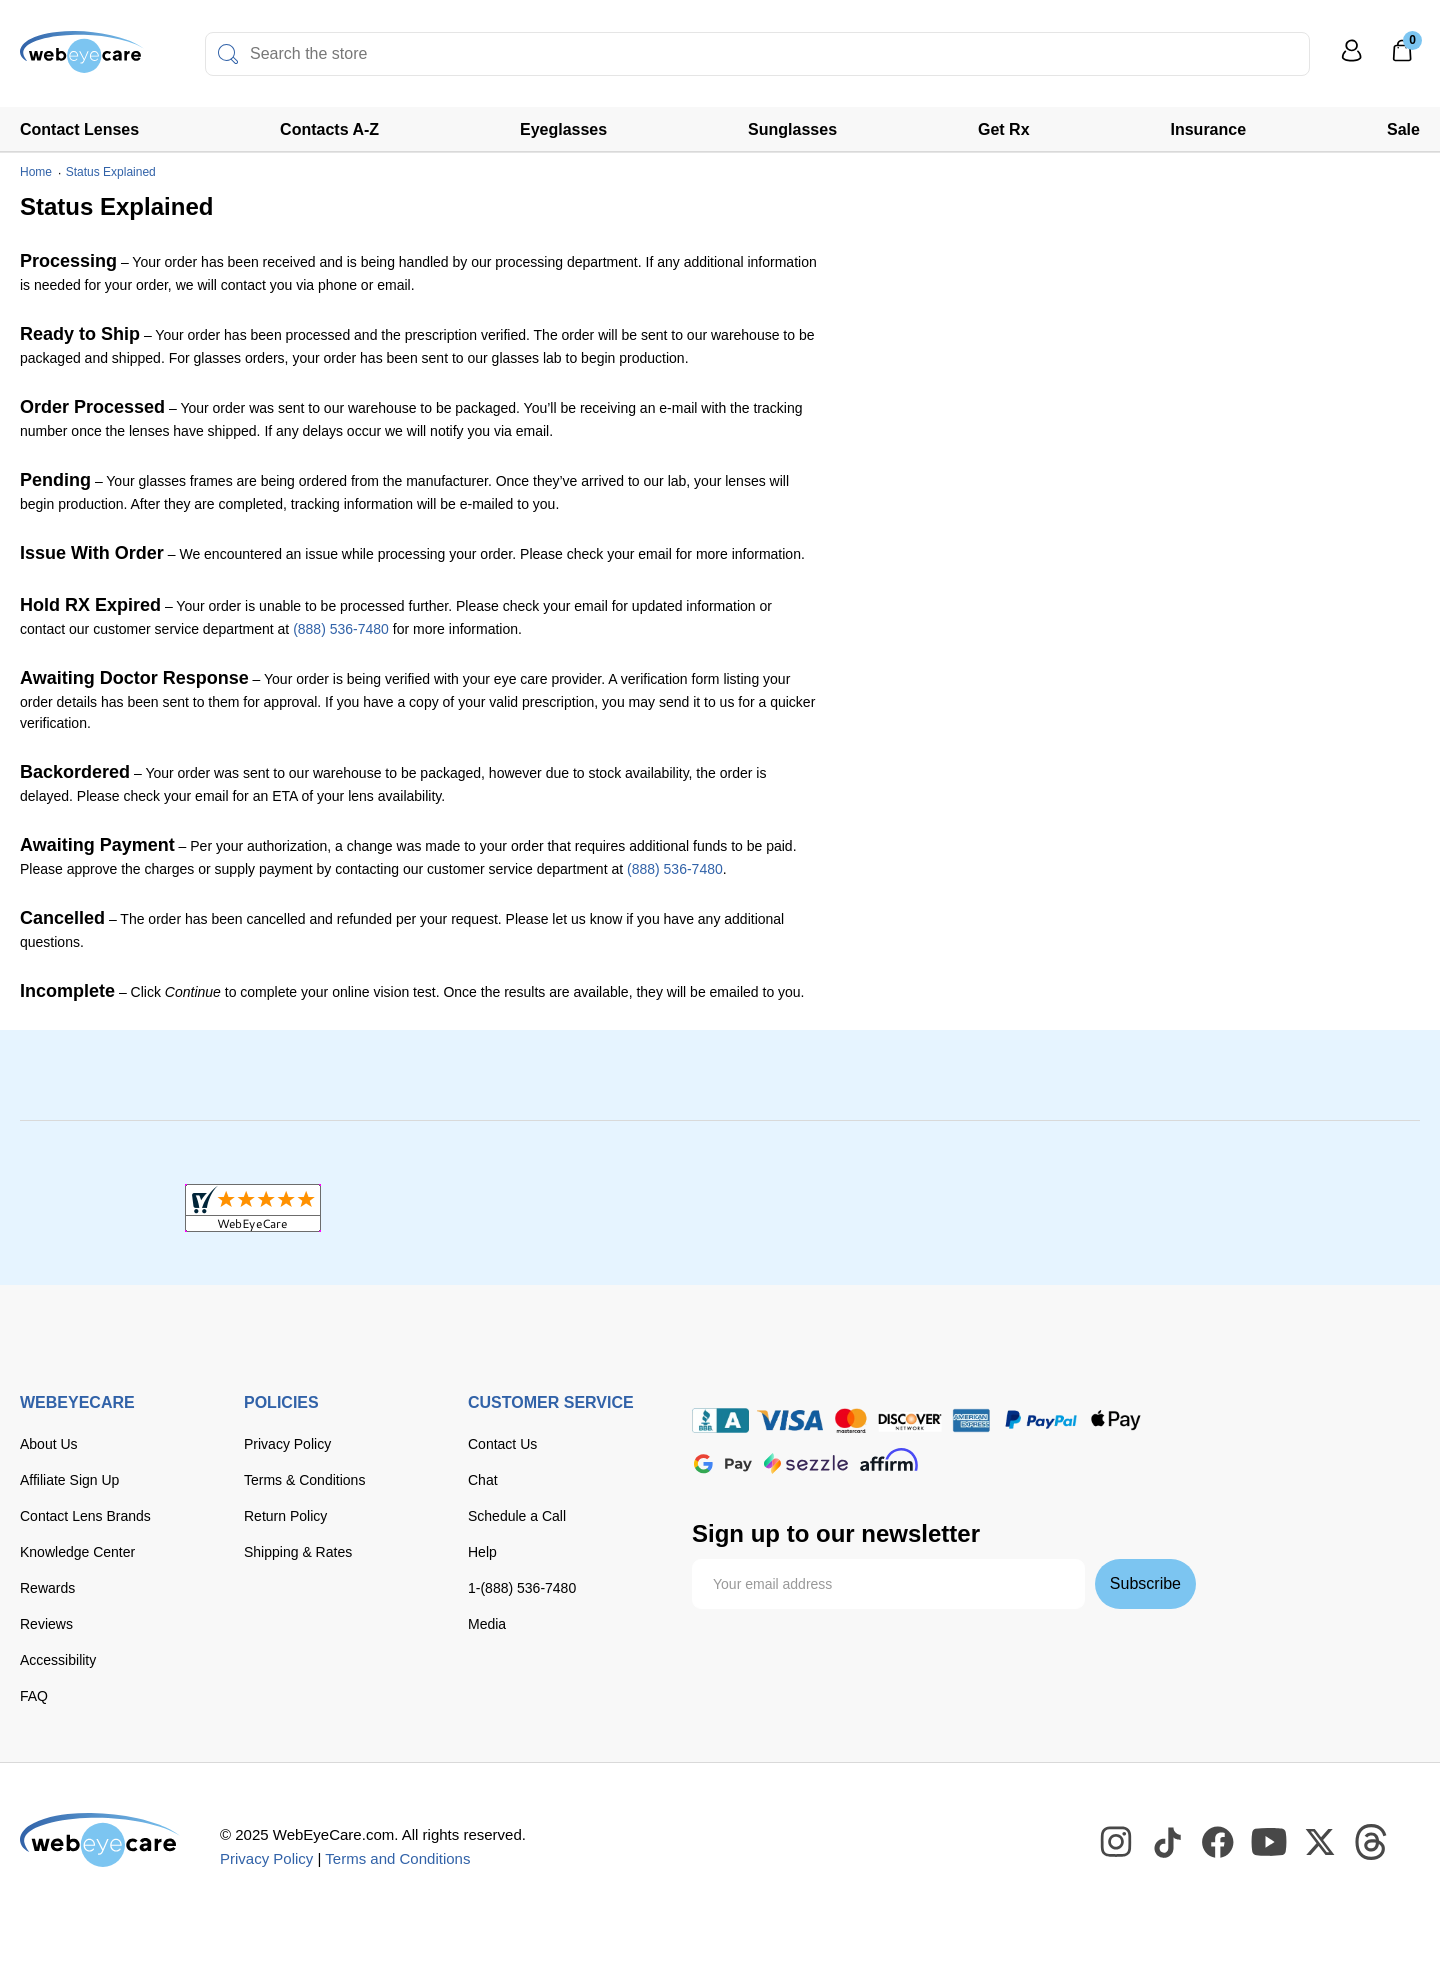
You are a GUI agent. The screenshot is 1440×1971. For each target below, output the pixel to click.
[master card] (850, 1420)
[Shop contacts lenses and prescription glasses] (82, 59)
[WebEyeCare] (100, 1840)
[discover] (910, 1420)
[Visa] (790, 1420)
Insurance (1209, 129)
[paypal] (1041, 1420)
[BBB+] (720, 1208)
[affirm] (889, 1459)
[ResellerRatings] (1186, 1208)
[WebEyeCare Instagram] (1117, 1843)
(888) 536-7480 (341, 629)
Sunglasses (792, 129)
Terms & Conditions (304, 1480)
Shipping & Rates (298, 1552)
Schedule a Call (517, 1516)
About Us (49, 1444)
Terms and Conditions (397, 1858)
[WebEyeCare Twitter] (1321, 1843)
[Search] (228, 54)
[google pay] (723, 1463)
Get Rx (1004, 129)
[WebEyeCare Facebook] (1219, 1843)
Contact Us (502, 1444)
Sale (1403, 129)
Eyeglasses (563, 129)
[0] (1402, 57)
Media (487, 1624)
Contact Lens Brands (85, 1516)
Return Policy (285, 1516)
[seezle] (806, 1463)
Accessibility (58, 1660)
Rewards (47, 1588)
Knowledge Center (77, 1552)
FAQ (34, 1696)
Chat (483, 1480)
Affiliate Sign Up (69, 1480)
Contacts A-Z (329, 129)
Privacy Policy (287, 1444)
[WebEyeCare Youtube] (1270, 1843)
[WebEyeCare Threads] (1372, 1843)
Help (482, 1552)
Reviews (46, 1624)
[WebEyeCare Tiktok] (1168, 1843)
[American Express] (971, 1420)
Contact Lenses (79, 129)
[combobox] (757, 54)
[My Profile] (1352, 59)
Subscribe (1145, 1583)
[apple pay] (1116, 1420)
